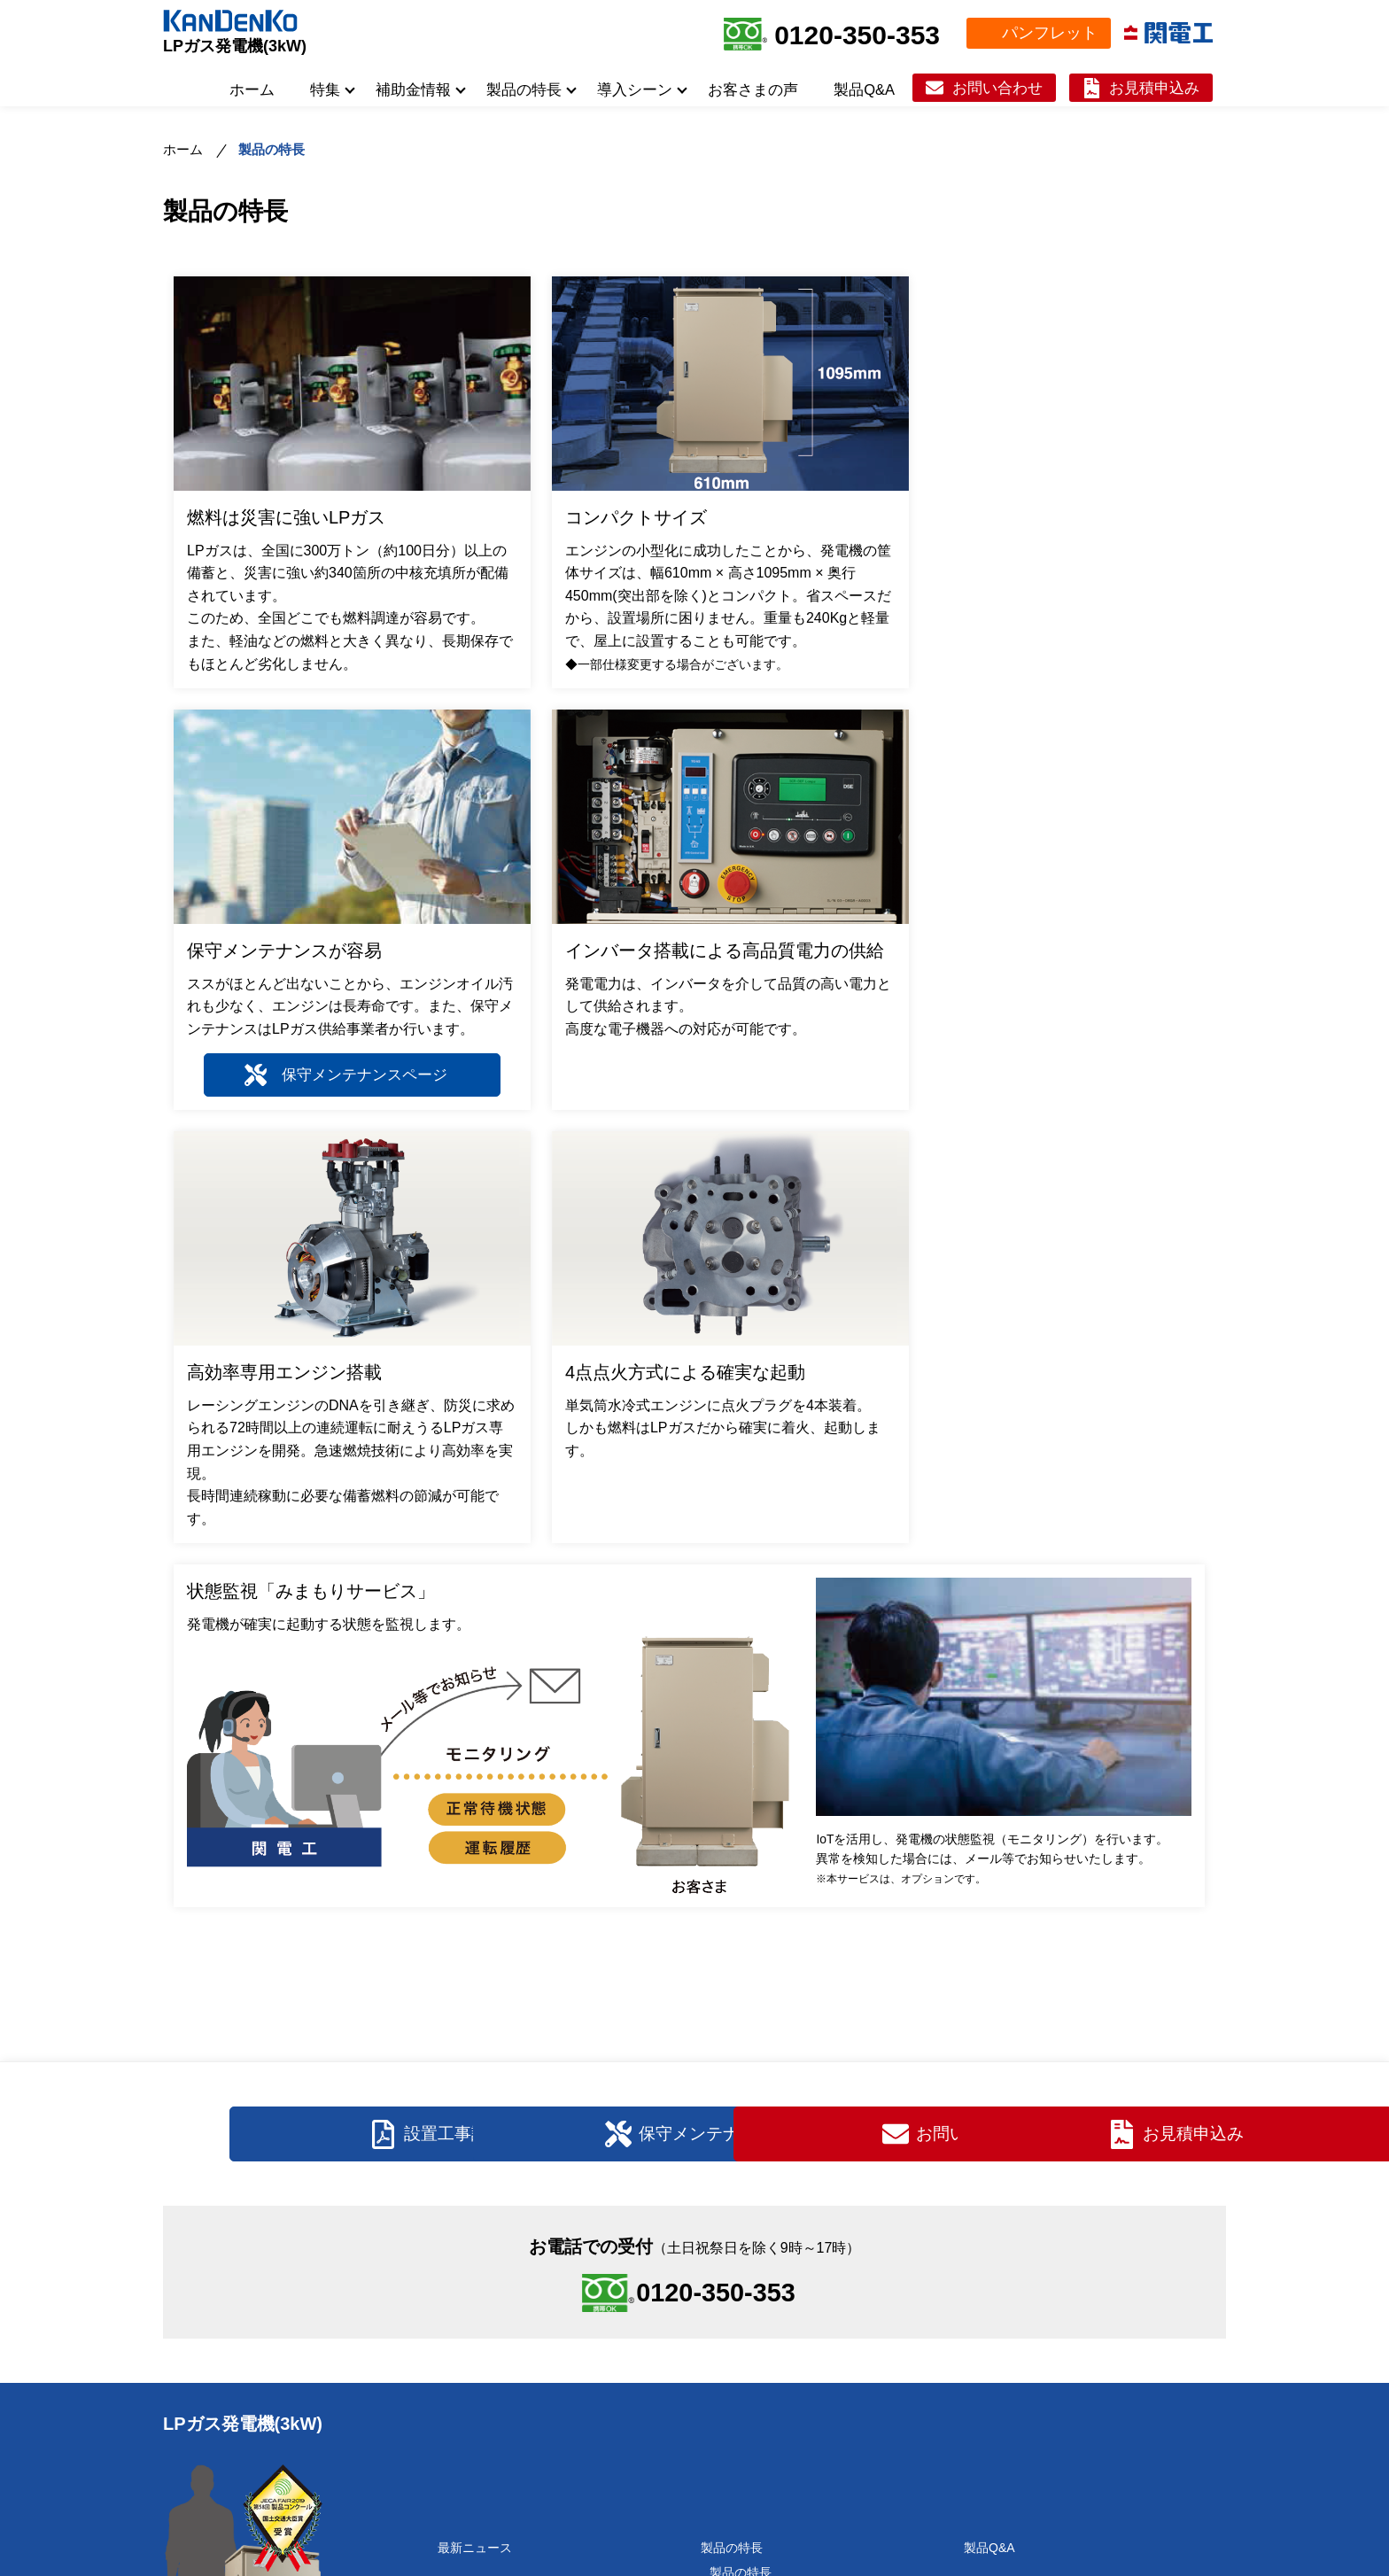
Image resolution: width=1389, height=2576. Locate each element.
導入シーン (634, 89)
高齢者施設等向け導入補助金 (527, 2477)
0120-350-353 (857, 35)
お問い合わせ (997, 88)
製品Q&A (864, 89)
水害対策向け (747, 2315)
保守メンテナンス (1013, 2265)
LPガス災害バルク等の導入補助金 (540, 2502)
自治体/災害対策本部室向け (786, 2364)
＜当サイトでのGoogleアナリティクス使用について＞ (694, 2559)
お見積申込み (1154, 88)
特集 (325, 89)
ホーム (252, 89)
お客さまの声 (753, 89)
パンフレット (1050, 33)
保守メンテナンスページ (1053, 648)
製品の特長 (524, 89)
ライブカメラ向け (759, 2389)
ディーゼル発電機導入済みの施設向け (815, 2463)
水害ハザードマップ (774, 2339)
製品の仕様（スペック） (778, 2252)
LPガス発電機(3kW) (235, 46)
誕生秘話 (471, 2315)
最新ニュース (475, 2202)
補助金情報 (413, 89)
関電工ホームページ (1158, 2428)
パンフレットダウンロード (1038, 2379)
